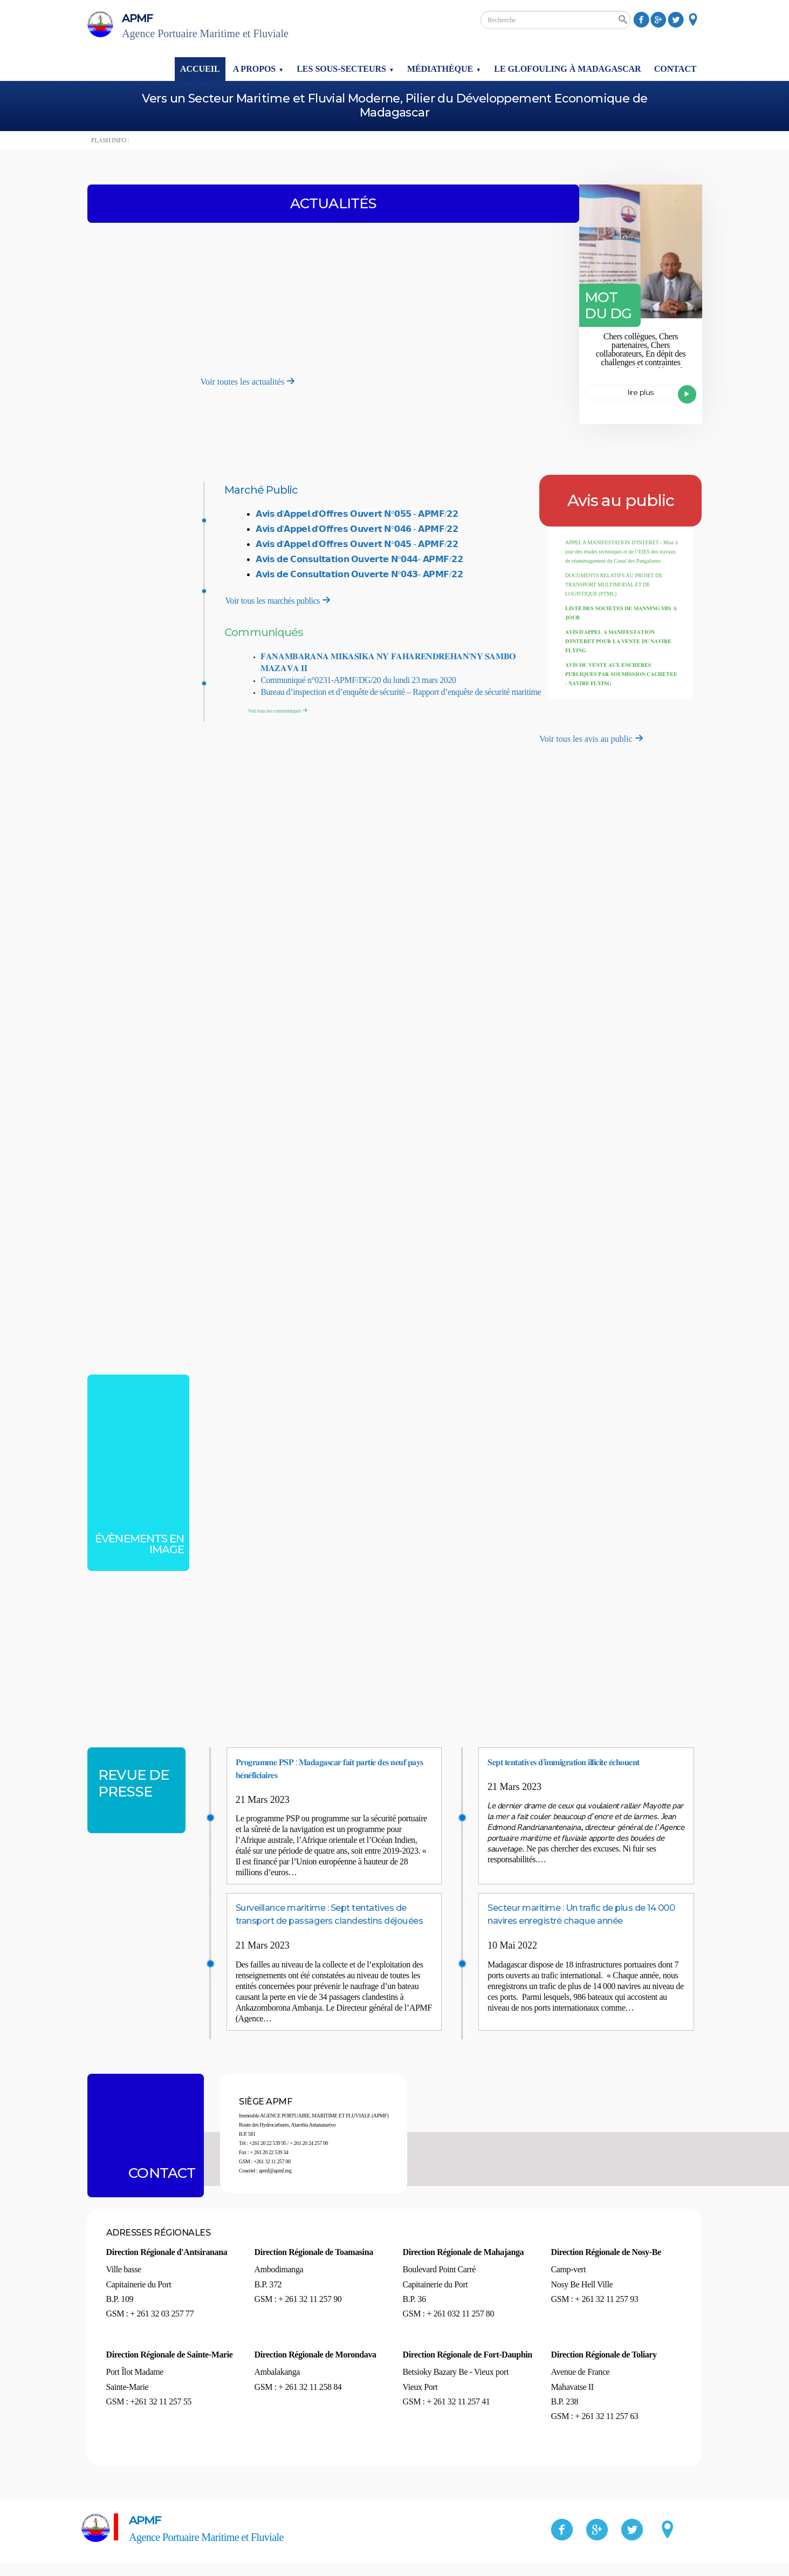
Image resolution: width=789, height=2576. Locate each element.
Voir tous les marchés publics (279, 600)
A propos (254, 68)
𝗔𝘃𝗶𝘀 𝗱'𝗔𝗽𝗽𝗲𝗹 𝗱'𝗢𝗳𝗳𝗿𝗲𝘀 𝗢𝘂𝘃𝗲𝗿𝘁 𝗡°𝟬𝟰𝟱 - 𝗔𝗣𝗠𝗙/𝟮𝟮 (357, 544)
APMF (249, 26)
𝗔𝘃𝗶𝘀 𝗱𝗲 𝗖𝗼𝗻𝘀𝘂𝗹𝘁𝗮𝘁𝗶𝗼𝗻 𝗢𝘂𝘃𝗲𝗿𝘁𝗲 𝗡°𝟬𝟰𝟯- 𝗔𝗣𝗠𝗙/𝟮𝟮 (359, 574)
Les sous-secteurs (341, 68)
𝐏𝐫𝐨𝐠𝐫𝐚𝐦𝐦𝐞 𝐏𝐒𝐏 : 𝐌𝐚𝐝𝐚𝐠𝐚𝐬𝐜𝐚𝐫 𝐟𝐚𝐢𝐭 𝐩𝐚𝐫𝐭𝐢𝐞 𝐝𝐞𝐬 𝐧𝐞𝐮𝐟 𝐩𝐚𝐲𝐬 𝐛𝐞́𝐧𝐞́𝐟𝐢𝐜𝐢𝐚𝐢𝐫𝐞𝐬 (326, 1768)
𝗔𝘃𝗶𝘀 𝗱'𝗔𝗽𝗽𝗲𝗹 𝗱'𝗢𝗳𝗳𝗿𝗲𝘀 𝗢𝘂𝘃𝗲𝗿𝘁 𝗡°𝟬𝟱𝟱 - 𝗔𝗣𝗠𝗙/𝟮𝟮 (357, 513)
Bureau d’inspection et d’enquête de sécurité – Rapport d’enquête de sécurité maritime (400, 691)
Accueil (200, 68)
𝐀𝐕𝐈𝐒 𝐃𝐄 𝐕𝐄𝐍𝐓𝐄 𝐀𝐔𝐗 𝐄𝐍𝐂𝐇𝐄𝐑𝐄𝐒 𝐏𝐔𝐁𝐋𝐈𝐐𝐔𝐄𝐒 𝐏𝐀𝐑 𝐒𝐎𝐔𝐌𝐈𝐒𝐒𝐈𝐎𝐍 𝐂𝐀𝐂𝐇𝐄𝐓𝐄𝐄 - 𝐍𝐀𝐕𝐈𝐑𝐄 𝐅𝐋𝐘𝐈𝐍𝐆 (621, 674)
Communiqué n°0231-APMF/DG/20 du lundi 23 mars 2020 (358, 680)
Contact (675, 68)
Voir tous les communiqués (278, 711)
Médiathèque (440, 68)
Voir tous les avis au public (591, 738)
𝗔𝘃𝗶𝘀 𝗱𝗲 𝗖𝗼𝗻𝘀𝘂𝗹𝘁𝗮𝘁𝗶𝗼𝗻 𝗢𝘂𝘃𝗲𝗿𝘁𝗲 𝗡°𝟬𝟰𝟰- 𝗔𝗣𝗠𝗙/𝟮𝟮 (359, 559)
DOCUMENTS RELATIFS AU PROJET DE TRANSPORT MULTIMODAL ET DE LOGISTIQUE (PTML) (613, 584)
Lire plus (662, 396)
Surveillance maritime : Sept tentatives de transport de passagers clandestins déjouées (334, 1920)
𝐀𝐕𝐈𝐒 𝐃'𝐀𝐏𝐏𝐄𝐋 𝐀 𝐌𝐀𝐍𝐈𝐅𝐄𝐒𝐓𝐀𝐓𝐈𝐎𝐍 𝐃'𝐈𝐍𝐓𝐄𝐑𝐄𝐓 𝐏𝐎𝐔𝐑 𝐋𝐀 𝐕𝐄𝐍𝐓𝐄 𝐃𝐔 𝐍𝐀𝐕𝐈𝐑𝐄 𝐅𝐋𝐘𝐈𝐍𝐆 (618, 641)
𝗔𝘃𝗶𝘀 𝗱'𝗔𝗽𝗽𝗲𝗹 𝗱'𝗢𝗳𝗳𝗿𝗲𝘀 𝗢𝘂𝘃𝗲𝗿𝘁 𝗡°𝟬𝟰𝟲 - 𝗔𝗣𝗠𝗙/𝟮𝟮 (357, 529)
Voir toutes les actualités (248, 381)
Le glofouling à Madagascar (567, 68)
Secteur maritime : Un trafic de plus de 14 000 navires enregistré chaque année (584, 1920)
